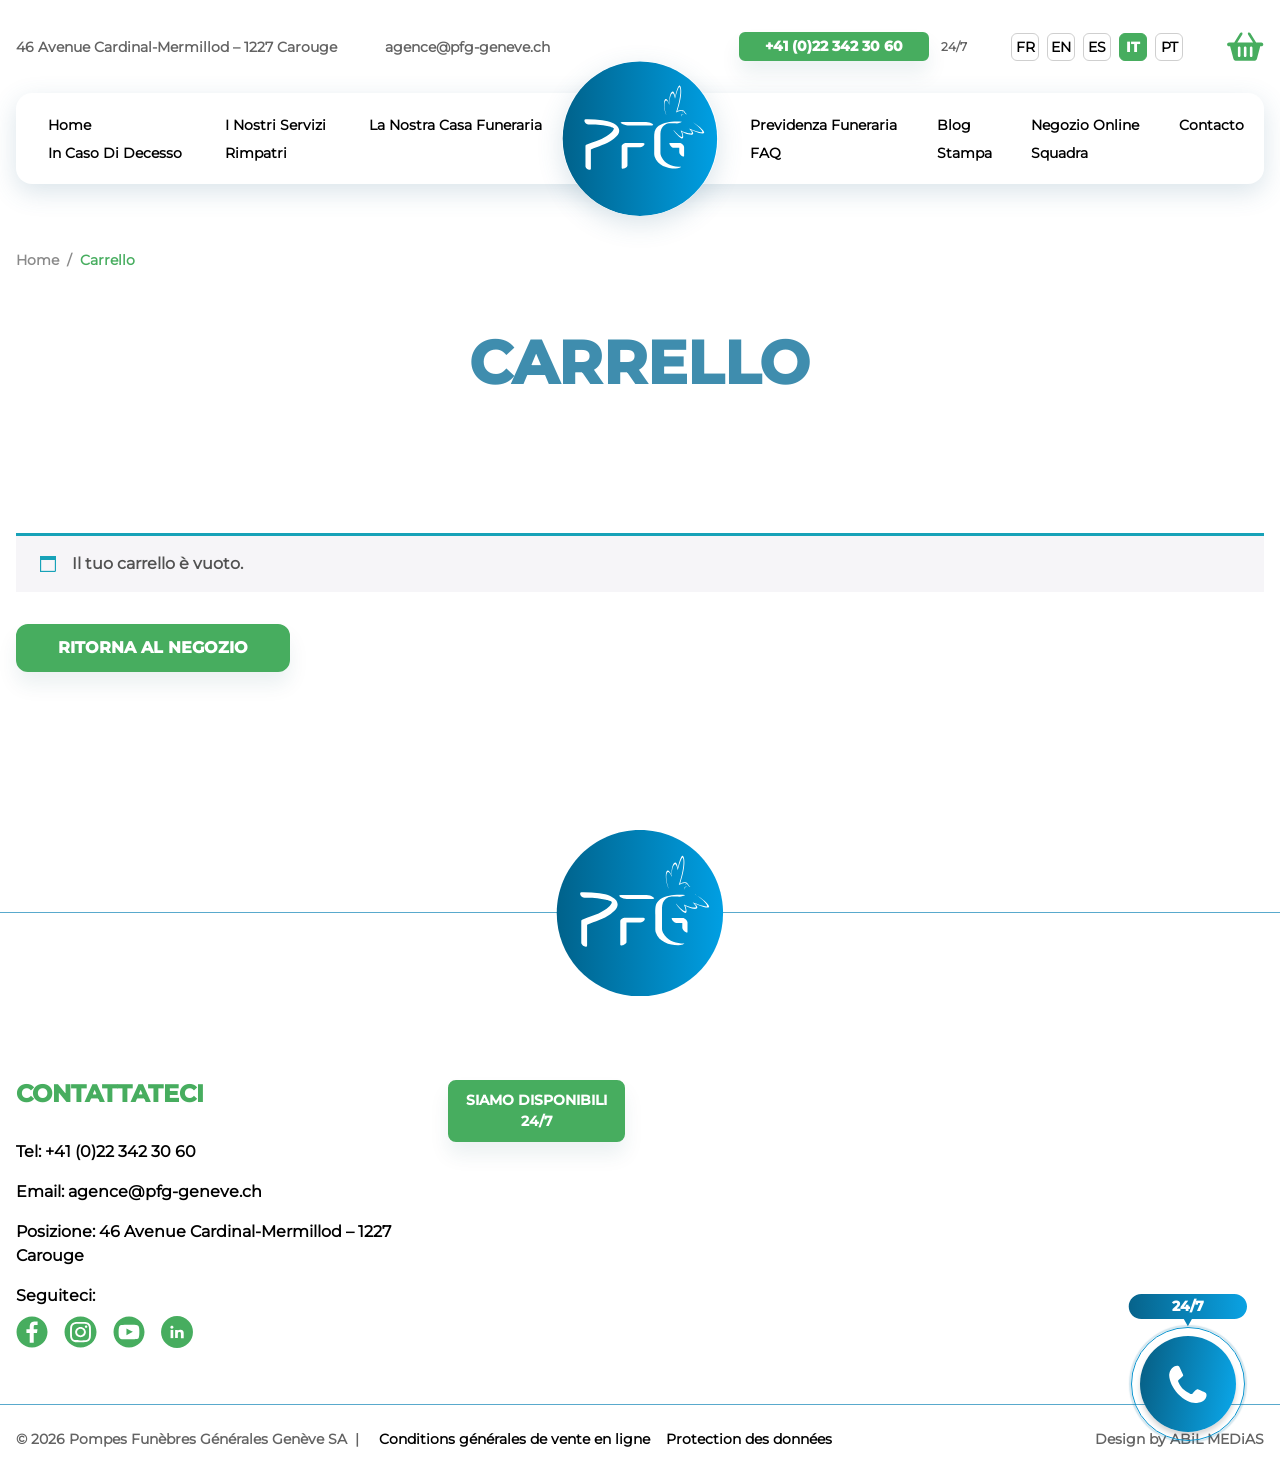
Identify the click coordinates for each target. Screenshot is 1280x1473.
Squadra (1059, 153)
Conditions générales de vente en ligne (514, 1439)
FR (1025, 47)
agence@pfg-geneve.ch (467, 47)
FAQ (765, 153)
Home (69, 125)
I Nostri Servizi (275, 125)
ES (1097, 47)
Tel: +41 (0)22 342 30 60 (106, 1151)
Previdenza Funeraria (823, 125)
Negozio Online (1085, 125)
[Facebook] (32, 1332)
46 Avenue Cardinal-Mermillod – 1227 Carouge (176, 47)
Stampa (964, 153)
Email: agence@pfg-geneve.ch (139, 1191)
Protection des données (749, 1439)
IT (1133, 47)
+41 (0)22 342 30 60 (834, 46)
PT (1169, 47)
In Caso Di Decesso (115, 153)
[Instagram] (80, 1332)
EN (1061, 47)
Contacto (1211, 125)
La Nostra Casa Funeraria (455, 125)
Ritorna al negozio (153, 647)
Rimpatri (256, 153)
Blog (954, 125)
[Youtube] (129, 1332)
